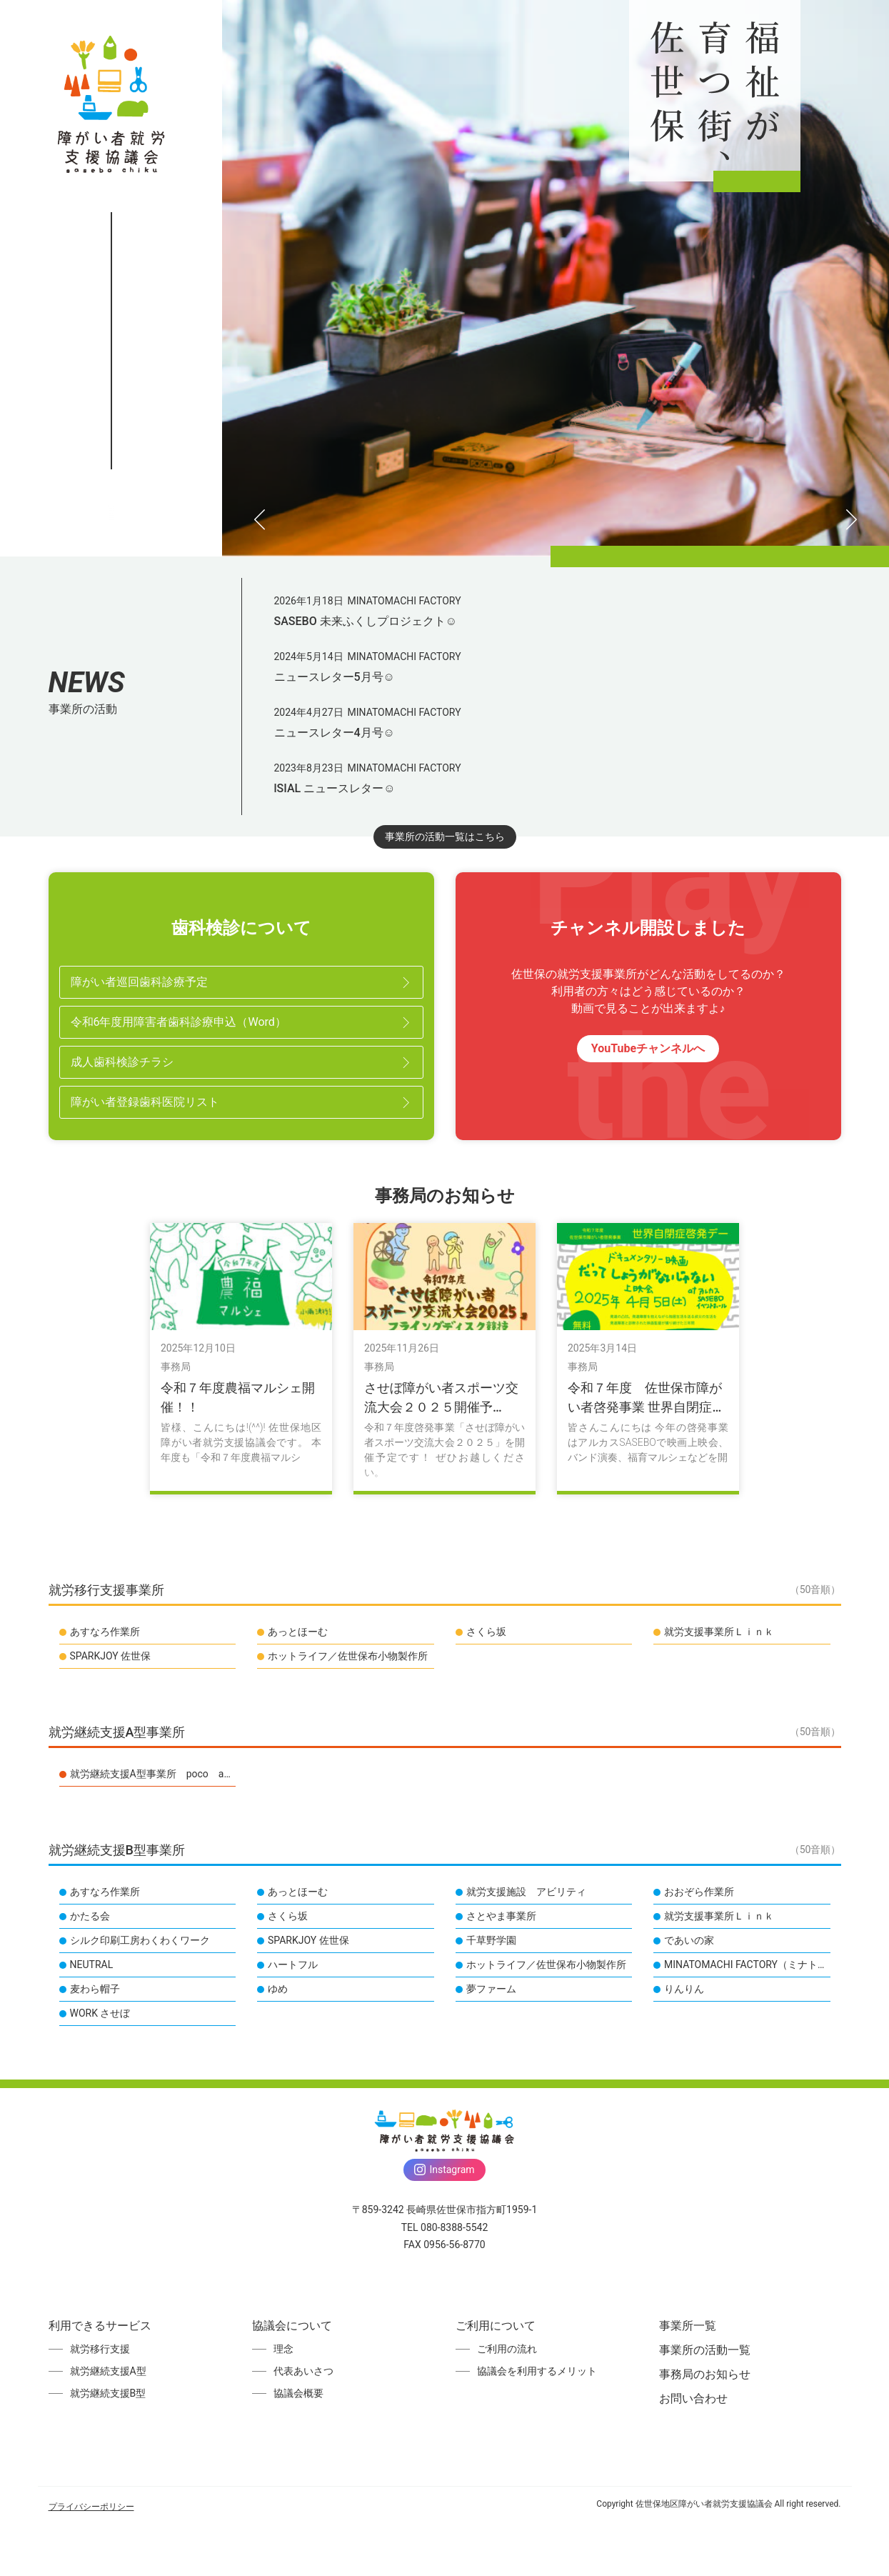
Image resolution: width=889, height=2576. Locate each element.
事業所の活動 (111, 678)
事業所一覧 (111, 640)
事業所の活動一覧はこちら (445, 1091)
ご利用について (111, 601)
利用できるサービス (111, 524)
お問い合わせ (111, 755)
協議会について (111, 562)
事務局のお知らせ (111, 717)
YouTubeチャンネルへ (648, 1302)
